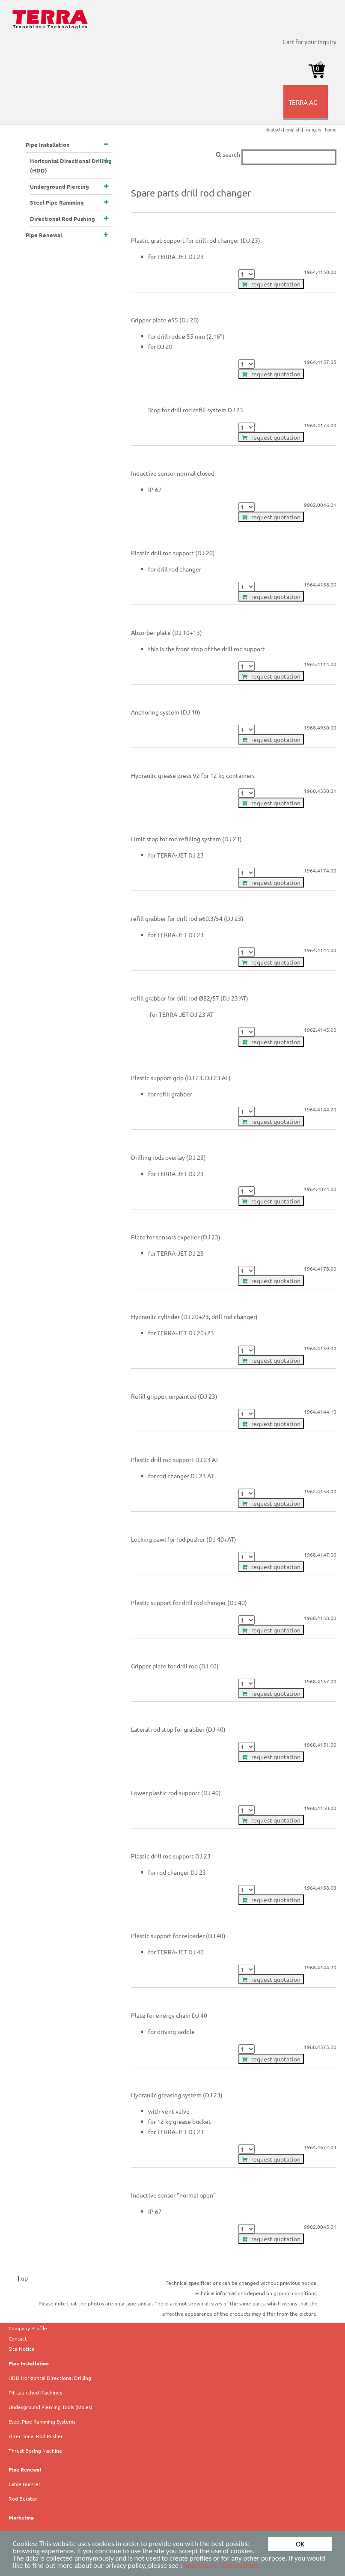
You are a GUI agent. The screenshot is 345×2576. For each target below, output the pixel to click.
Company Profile (28, 2328)
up (22, 2278)
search (276, 154)
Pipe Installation (29, 2363)
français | (314, 129)
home (330, 129)
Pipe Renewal (25, 2469)
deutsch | (275, 129)
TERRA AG (307, 108)
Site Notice (22, 2348)
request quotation (271, 284)
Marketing (21, 2517)
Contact (18, 2338)
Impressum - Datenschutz (221, 2566)
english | (295, 129)
